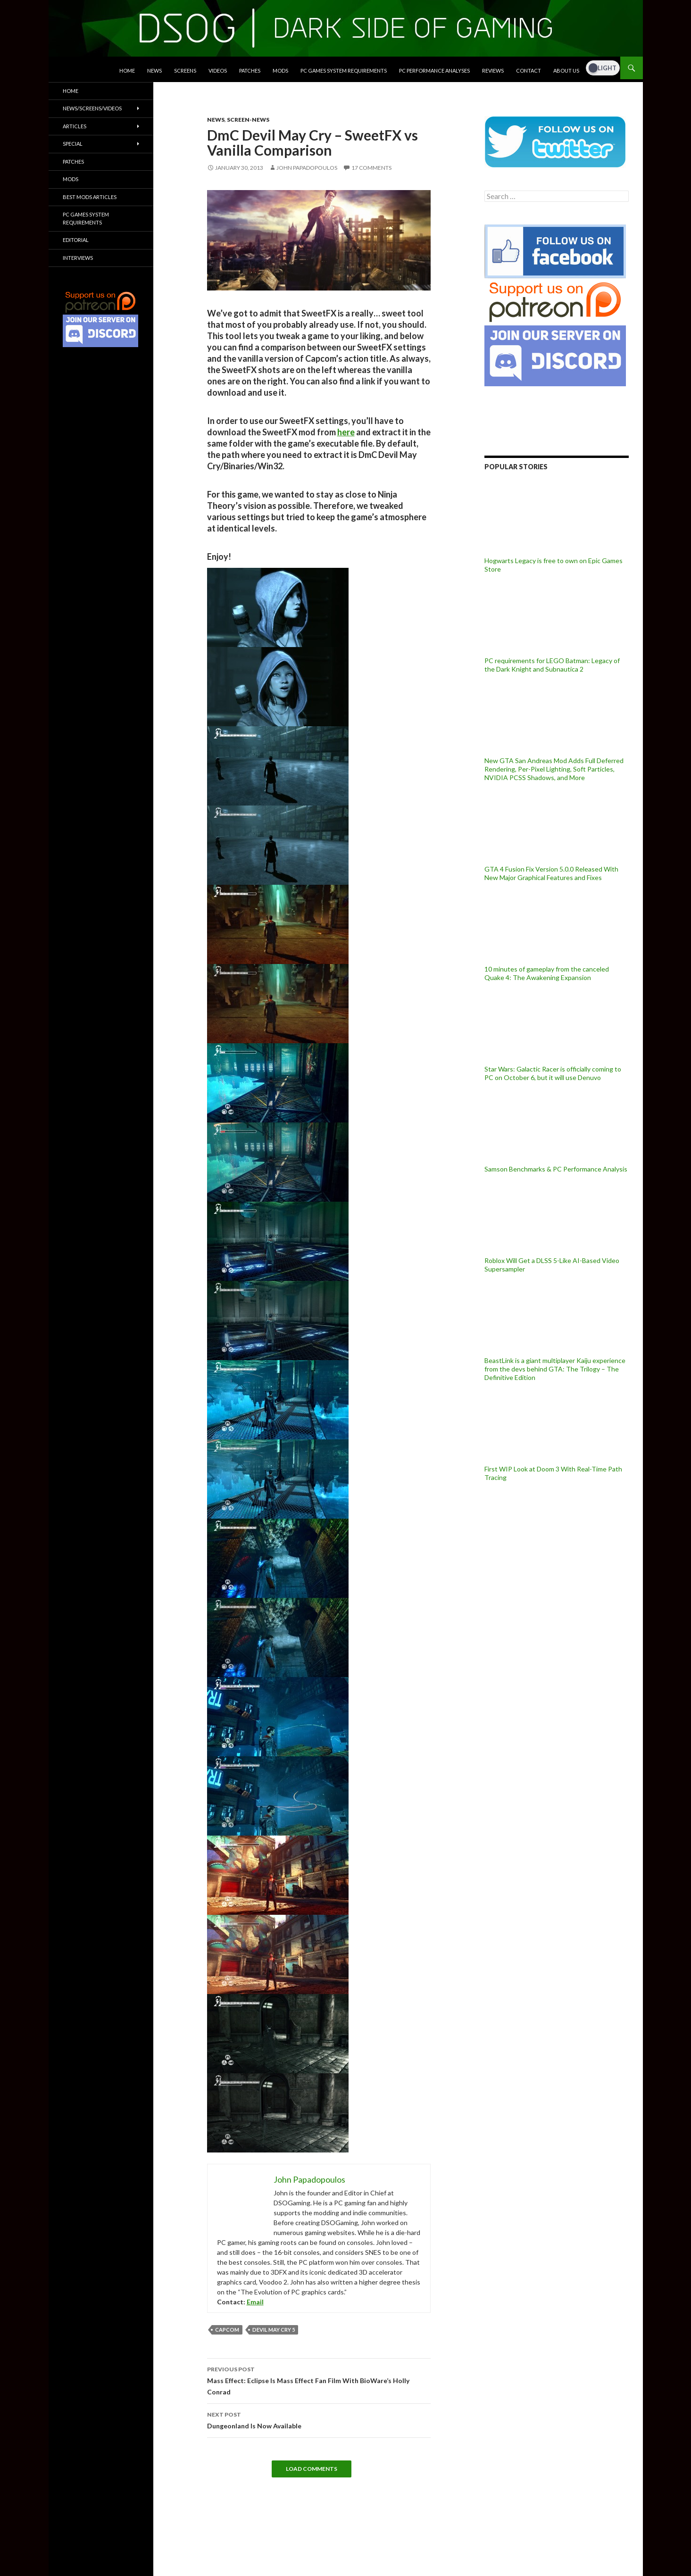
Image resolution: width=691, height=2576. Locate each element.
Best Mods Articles (90, 197)
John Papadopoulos (306, 167)
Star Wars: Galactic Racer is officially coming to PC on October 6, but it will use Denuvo (552, 1073)
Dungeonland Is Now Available (319, 2419)
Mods (280, 70)
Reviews (493, 70)
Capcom (227, 2330)
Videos (217, 70)
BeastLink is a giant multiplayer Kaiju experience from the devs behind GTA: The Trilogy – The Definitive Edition (554, 1368)
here (346, 432)
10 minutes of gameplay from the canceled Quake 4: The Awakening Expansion (546, 973)
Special (73, 144)
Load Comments (311, 2468)
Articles (74, 126)
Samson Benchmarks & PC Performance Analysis (555, 1169)
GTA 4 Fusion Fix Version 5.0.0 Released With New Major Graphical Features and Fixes (551, 873)
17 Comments (371, 167)
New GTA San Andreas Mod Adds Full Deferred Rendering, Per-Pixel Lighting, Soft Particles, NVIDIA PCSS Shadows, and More (554, 768)
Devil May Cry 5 (273, 2330)
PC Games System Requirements (343, 70)
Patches (249, 70)
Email (255, 2302)
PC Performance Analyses (434, 70)
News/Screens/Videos (92, 108)
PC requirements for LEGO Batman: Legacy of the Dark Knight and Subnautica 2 (552, 664)
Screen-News (248, 119)
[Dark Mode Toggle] (603, 67)
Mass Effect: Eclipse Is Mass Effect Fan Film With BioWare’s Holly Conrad (319, 2380)
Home (127, 70)
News (154, 70)
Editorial (76, 240)
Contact (528, 70)
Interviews (78, 258)
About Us (566, 70)
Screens (185, 70)
